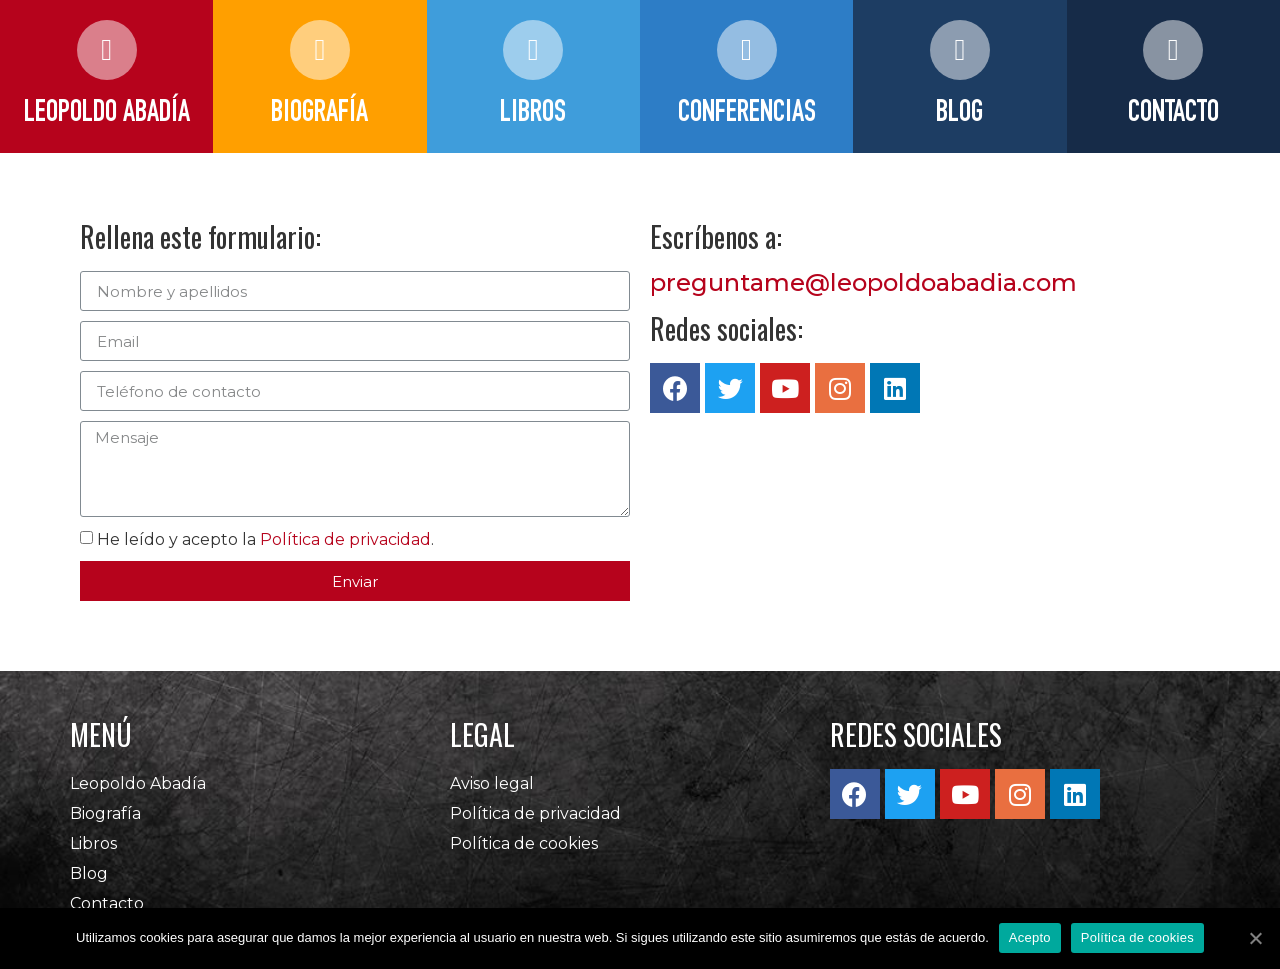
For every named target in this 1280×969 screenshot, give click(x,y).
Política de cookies (524, 843)
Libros (93, 843)
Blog (89, 873)
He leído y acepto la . (265, 539)
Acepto (1030, 937)
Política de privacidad (345, 539)
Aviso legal (492, 783)
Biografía (105, 813)
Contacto (107, 903)
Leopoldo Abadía (138, 783)
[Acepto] (1255, 938)
